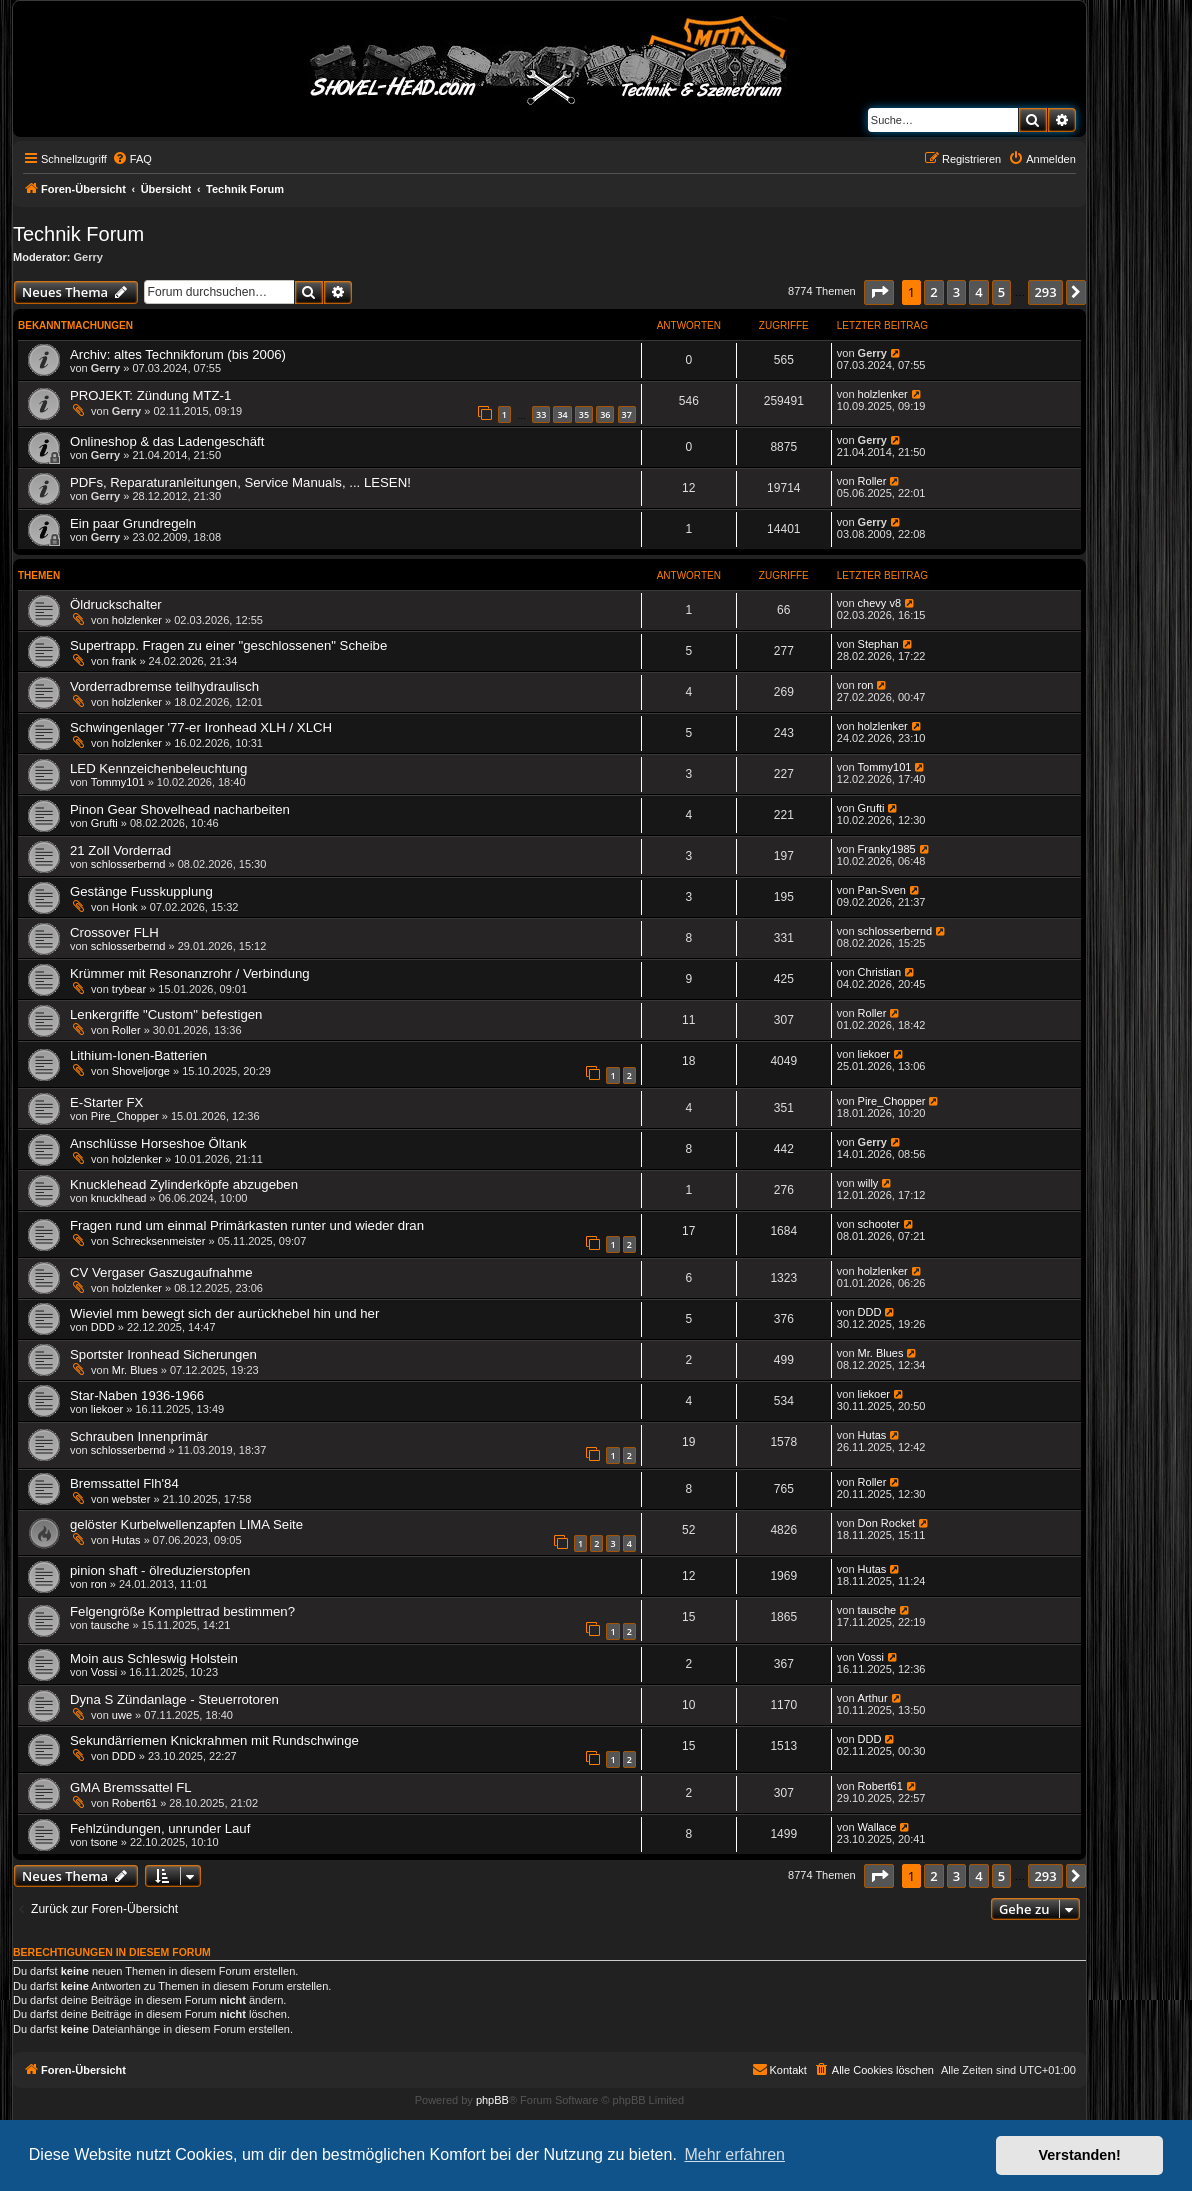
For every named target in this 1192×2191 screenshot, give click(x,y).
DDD (103, 1327)
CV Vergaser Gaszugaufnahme (161, 1272)
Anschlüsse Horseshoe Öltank (158, 1143)
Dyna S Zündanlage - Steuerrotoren (174, 1699)
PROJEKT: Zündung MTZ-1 (150, 395)
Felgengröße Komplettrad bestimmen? (182, 1611)
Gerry (88, 257)
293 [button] (1045, 292)
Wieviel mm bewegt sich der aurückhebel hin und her (224, 1313)
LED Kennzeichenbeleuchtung (158, 768)
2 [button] (933, 292)
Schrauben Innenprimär (139, 1436)
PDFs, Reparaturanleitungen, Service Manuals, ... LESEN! (240, 482)
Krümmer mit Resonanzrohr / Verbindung (190, 973)
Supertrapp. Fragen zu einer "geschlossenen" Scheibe (228, 645)
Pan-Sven (882, 890)
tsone (104, 1842)
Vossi (104, 1672)
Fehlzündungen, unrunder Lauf (160, 1828)
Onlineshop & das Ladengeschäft (167, 441)
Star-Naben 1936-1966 (137, 1395)
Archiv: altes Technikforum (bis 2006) (178, 354)
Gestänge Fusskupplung (141, 891)
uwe (122, 1715)
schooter (879, 1224)
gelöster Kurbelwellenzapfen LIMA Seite (186, 1524)
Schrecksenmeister (159, 1241)
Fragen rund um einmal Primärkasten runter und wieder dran (247, 1225)
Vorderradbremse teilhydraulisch (164, 686)
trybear (129, 989)
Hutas (872, 1435)
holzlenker (883, 394)
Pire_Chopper (125, 1116)
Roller (872, 481)
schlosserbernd (128, 864)
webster (131, 1499)
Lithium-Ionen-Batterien (138, 1055)
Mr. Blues (135, 1370)
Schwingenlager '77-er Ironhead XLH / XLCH (201, 727)
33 (541, 414)
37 (627, 414)
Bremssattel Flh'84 (124, 1483)
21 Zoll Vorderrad (120, 850)
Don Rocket (886, 1523)
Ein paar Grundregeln (133, 523)
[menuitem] (132, 159)
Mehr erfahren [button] (734, 2154)
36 (605, 414)
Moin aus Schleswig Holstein (154, 1658)
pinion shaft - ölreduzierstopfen (160, 1570)
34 (562, 414)
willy (868, 1183)
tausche (110, 1625)
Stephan (878, 644)
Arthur (873, 1698)
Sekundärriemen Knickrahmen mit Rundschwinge (214, 1740)
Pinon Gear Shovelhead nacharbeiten (180, 809)
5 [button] (1001, 292)
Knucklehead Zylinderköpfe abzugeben (184, 1184)
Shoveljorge (141, 1071)
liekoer (874, 1054)
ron (866, 685)
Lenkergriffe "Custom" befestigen (166, 1014)
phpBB (492, 2100)
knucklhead (119, 1198)
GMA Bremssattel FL (131, 1787)
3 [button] (956, 292)
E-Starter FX (106, 1102)
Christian (879, 972)
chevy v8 (879, 603)
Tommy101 (118, 782)
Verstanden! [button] (1080, 2155)
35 (584, 414)
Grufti (104, 823)
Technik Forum (78, 234)
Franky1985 (887, 849)
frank (124, 661)
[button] (879, 292)
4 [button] (978, 292)
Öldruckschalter (116, 604)
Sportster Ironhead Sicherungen (163, 1354)
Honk (125, 907)
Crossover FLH (114, 932)
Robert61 (134, 1803)
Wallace (877, 1827)
